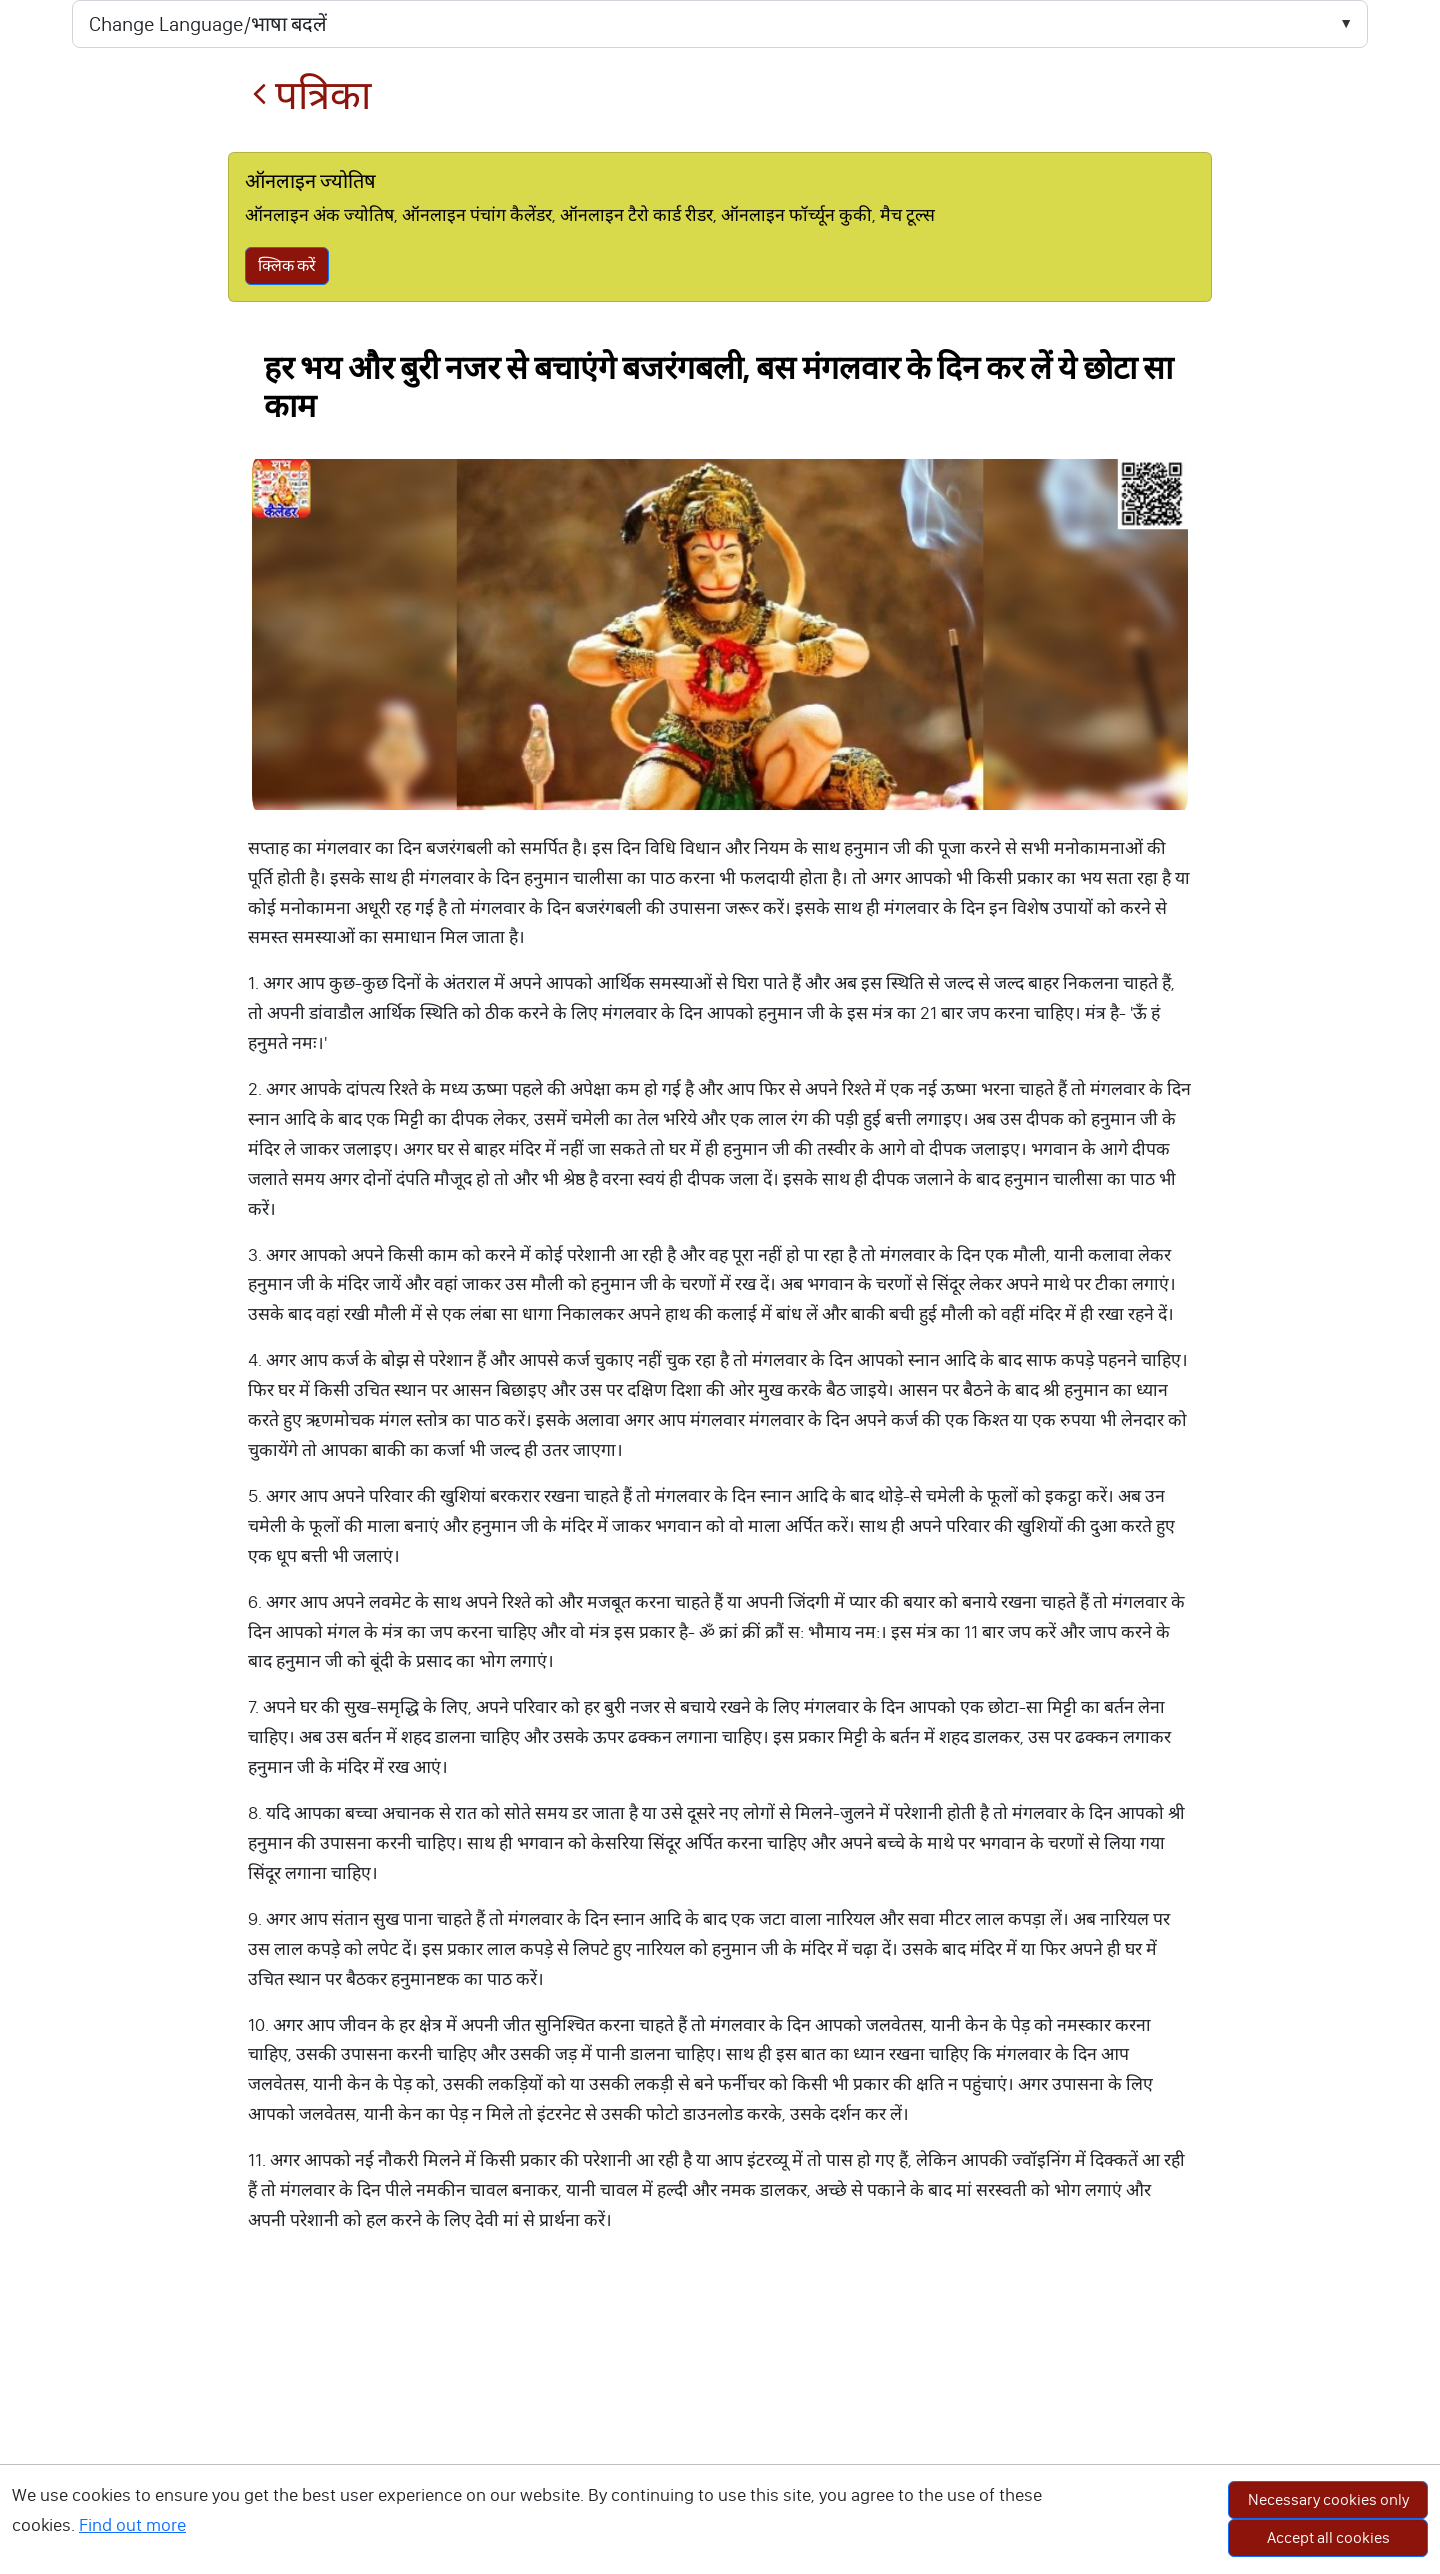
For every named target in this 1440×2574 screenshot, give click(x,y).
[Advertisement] (720, 2424)
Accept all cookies (1328, 2537)
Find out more (132, 2525)
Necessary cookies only (1328, 2499)
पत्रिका (311, 95)
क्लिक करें (287, 265)
